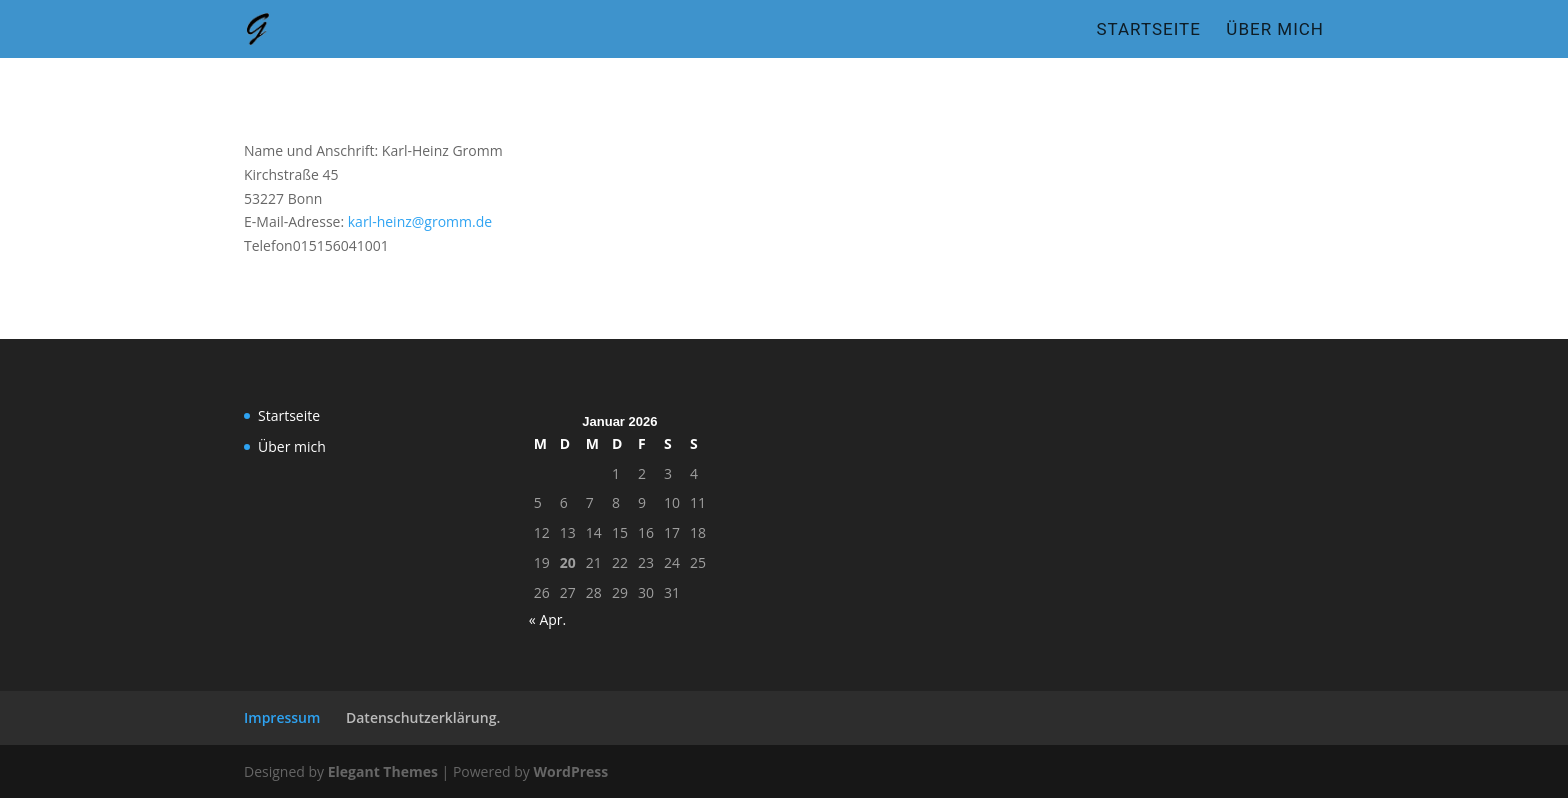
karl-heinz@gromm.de (420, 221)
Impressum (282, 717)
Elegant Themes (383, 771)
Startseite (1148, 30)
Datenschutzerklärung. (423, 717)
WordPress (570, 771)
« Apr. (547, 619)
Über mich (1275, 30)
